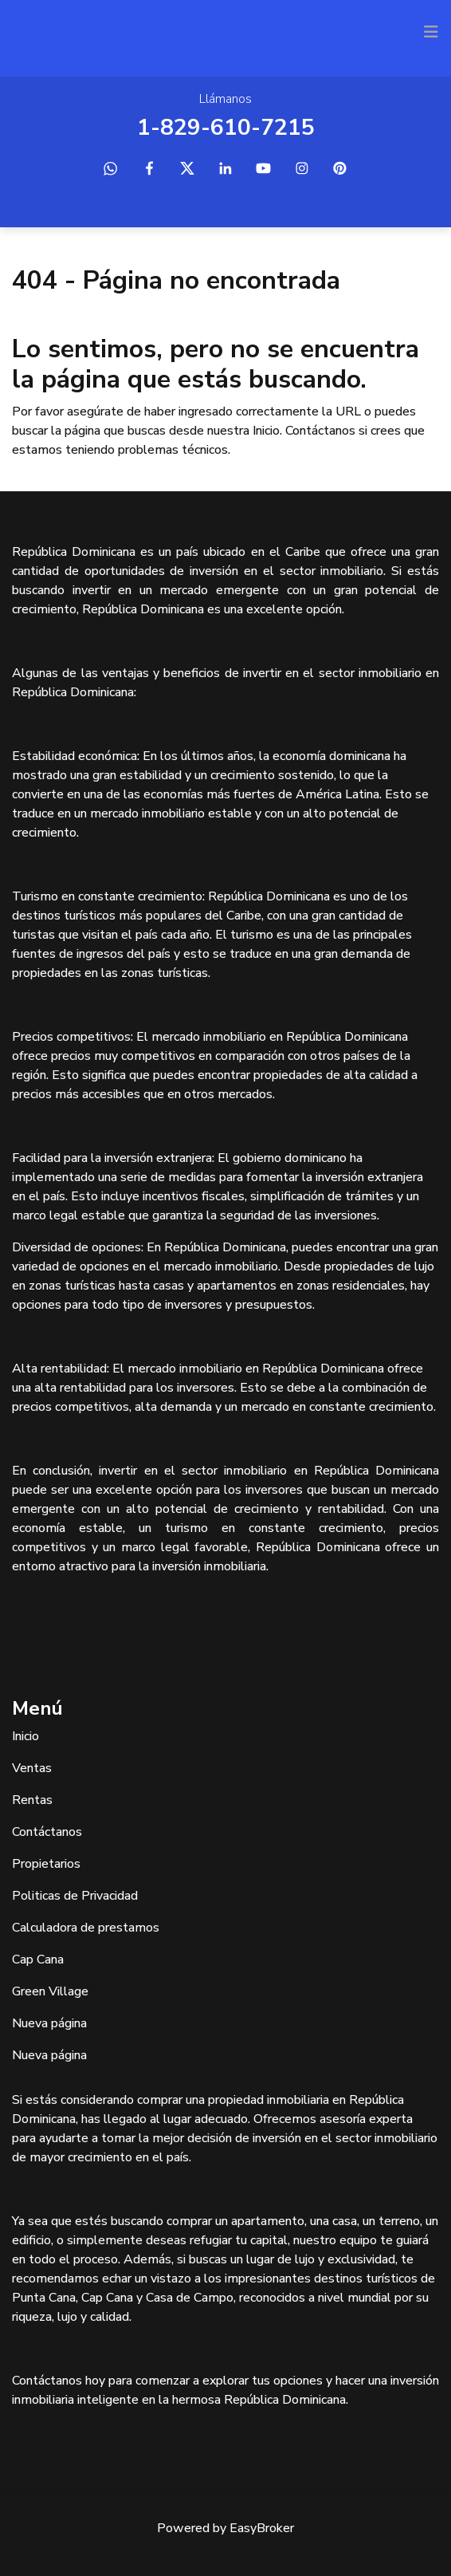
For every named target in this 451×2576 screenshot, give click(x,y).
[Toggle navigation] (431, 32)
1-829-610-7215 (226, 127)
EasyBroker (261, 2528)
